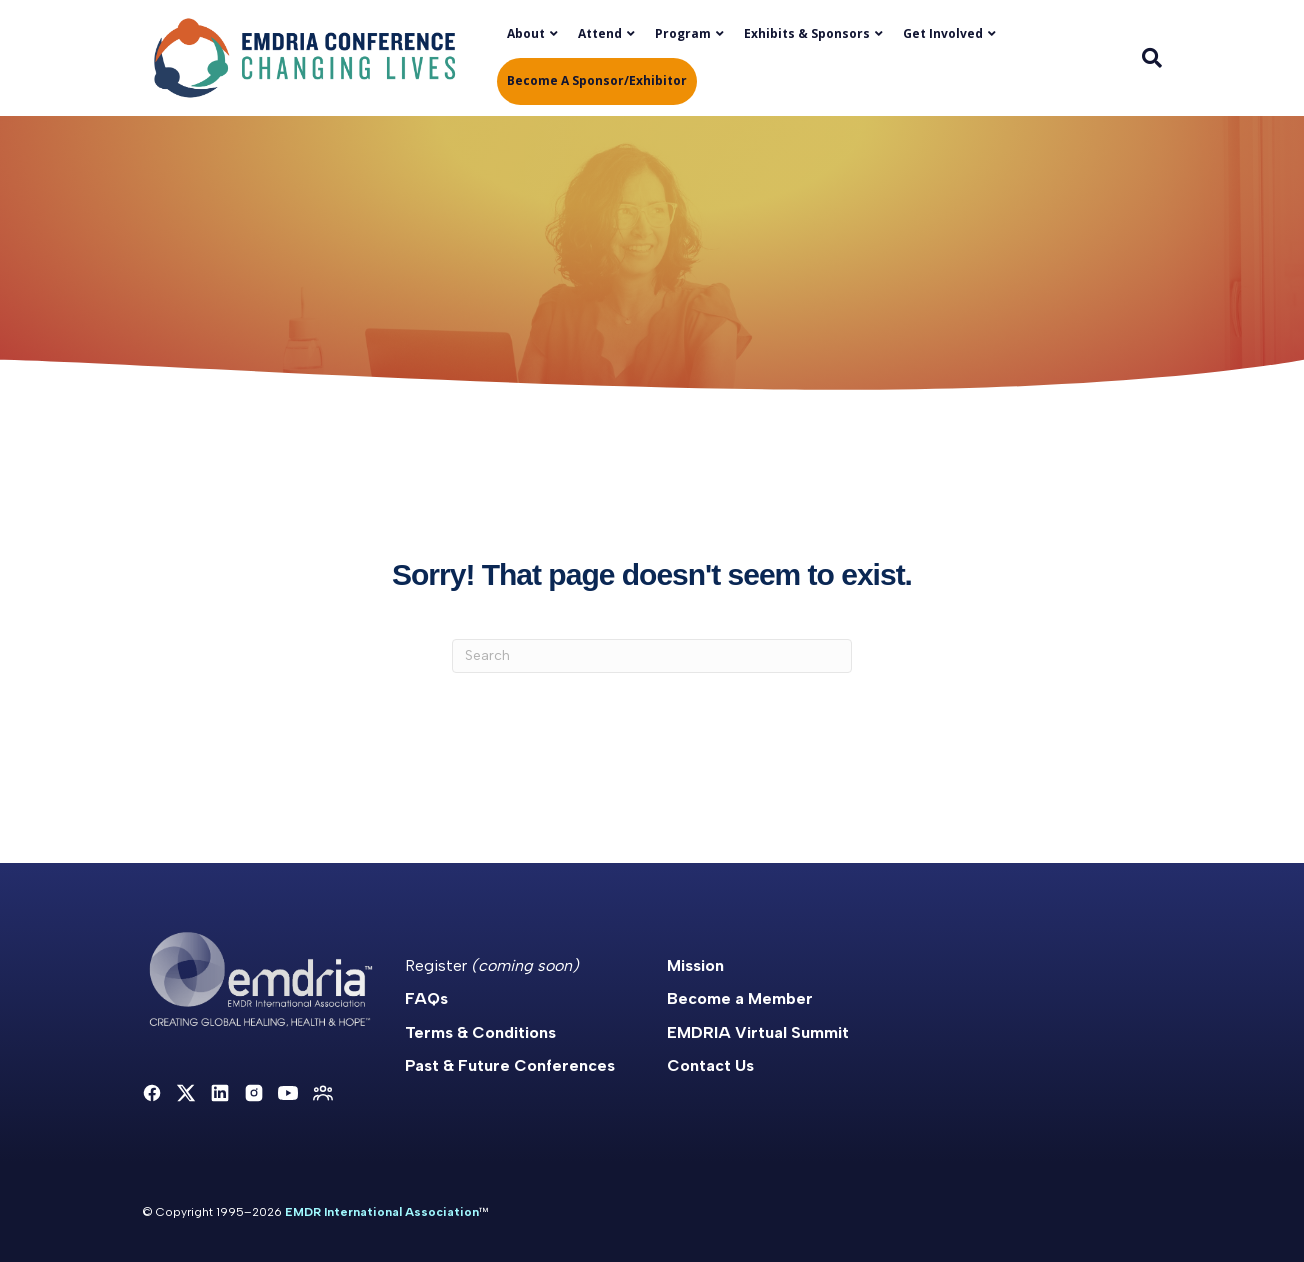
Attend (600, 33)
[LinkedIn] (220, 1093)
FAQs (426, 998)
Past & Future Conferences (510, 1065)
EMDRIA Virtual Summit (758, 1032)
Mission (695, 965)
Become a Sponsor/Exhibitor (597, 80)
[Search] (1147, 58)
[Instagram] (254, 1093)
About (526, 33)
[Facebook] (152, 1093)
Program (683, 33)
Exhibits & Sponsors (807, 33)
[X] (186, 1093)
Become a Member (740, 998)
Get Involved (943, 33)
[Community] (323, 1093)
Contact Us (710, 1065)
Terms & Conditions (480, 1032)
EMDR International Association (382, 1212)
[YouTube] (288, 1093)
